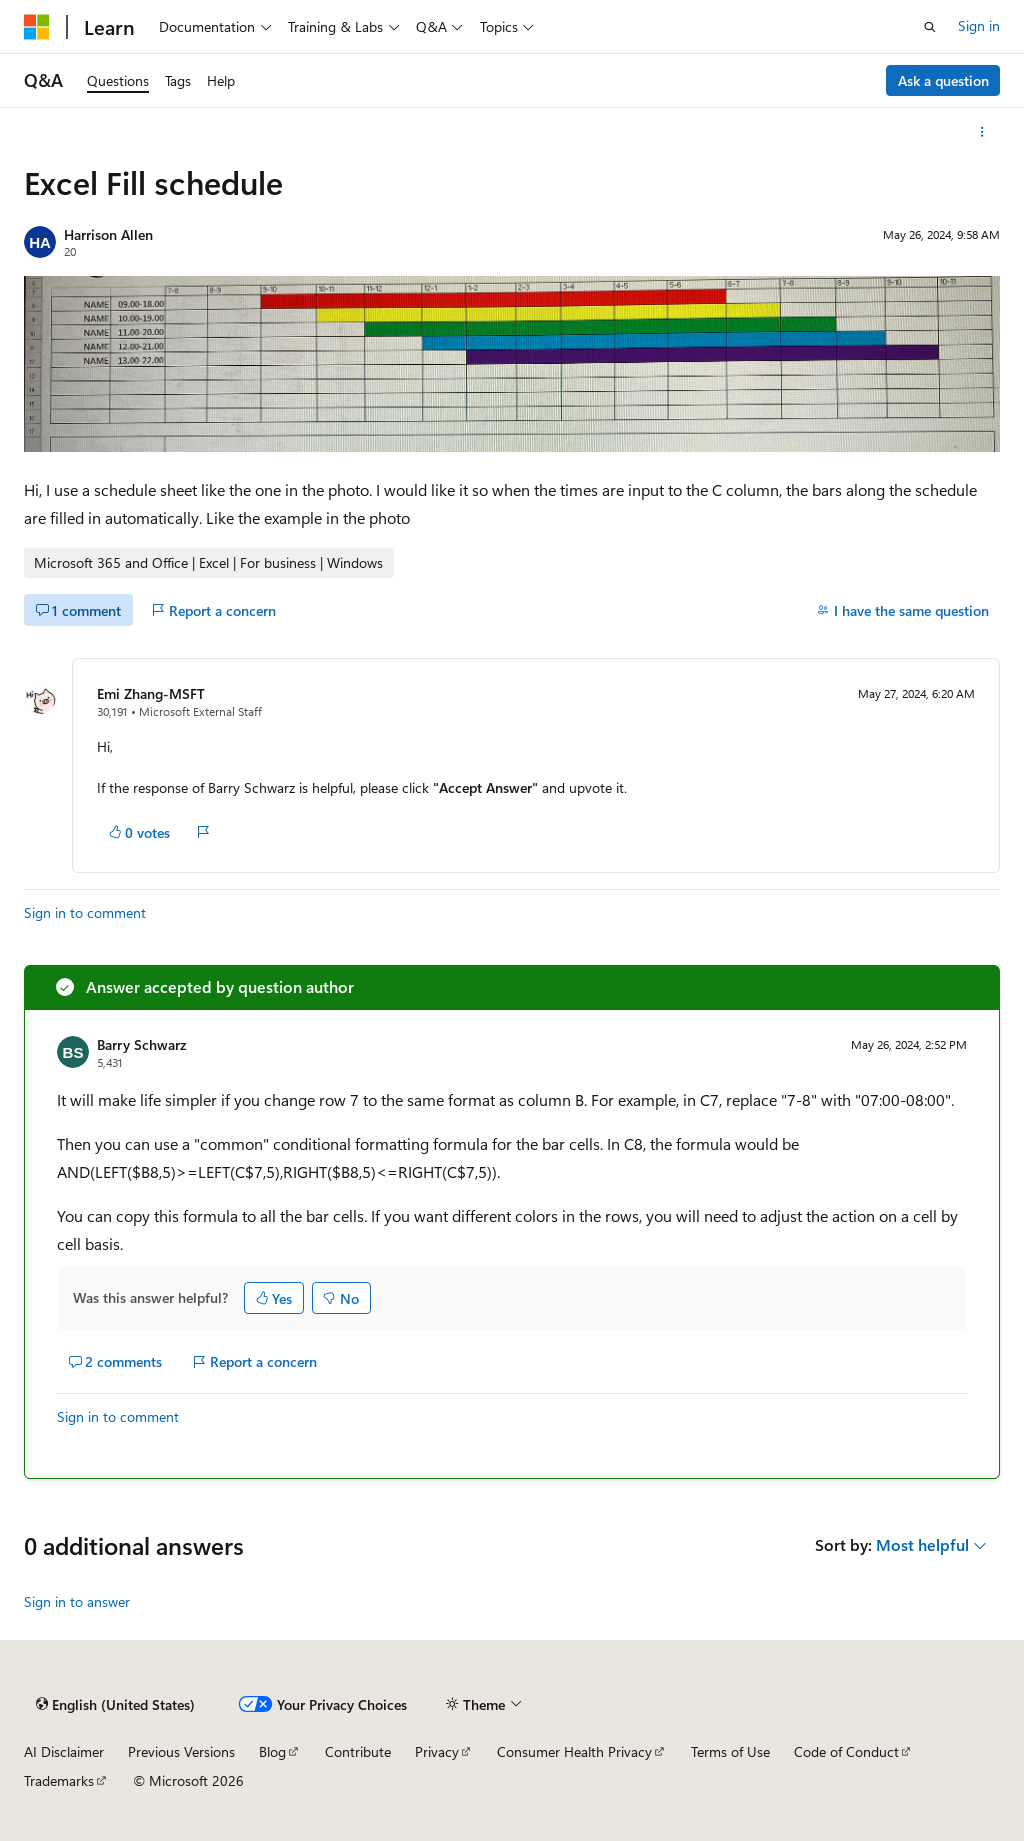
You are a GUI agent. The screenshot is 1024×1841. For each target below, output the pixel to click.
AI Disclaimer (64, 1751)
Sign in (979, 25)
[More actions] (982, 132)
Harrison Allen (108, 234)
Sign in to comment (85, 912)
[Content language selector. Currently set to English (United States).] (115, 1705)
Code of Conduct (846, 1751)
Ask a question (943, 80)
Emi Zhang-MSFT (151, 693)
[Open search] (930, 27)
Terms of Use (730, 1751)
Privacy (437, 1751)
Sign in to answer (77, 1601)
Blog (272, 1751)
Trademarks (59, 1780)
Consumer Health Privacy (574, 1751)
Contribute (358, 1751)
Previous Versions (181, 1751)
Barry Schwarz (141, 1044)
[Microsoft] (37, 27)
